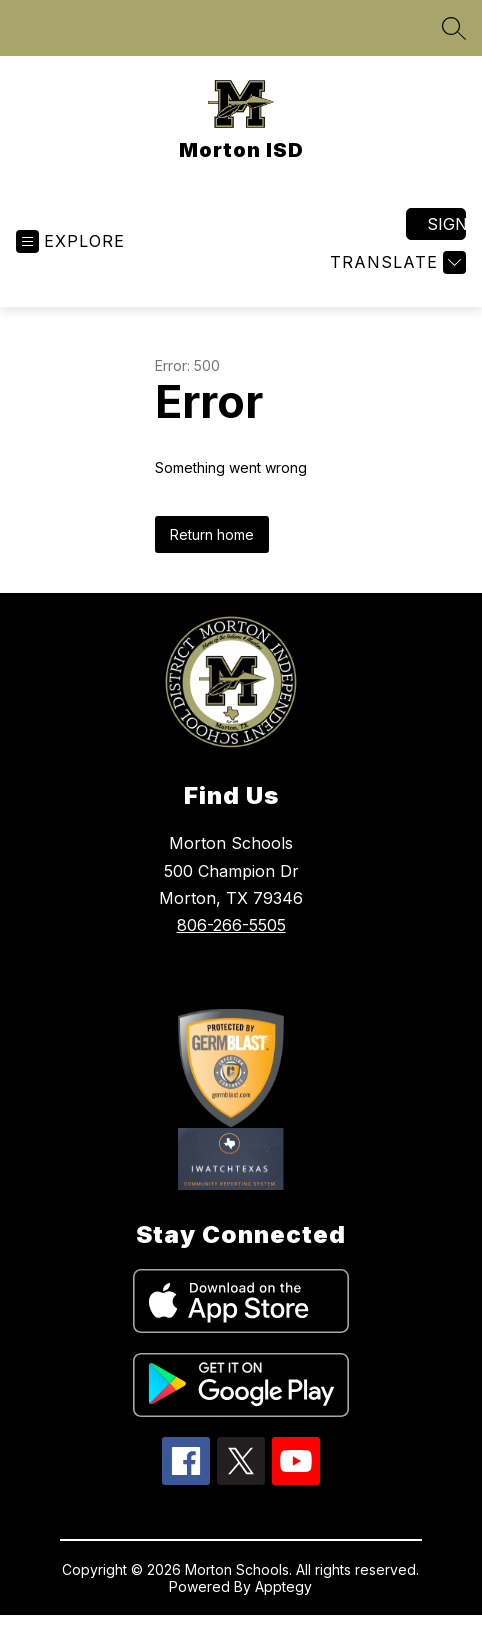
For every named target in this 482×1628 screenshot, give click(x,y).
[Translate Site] (395, 262)
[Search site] (454, 28)
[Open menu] (70, 241)
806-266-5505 (231, 925)
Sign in (446, 224)
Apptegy (283, 1586)
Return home (212, 534)
